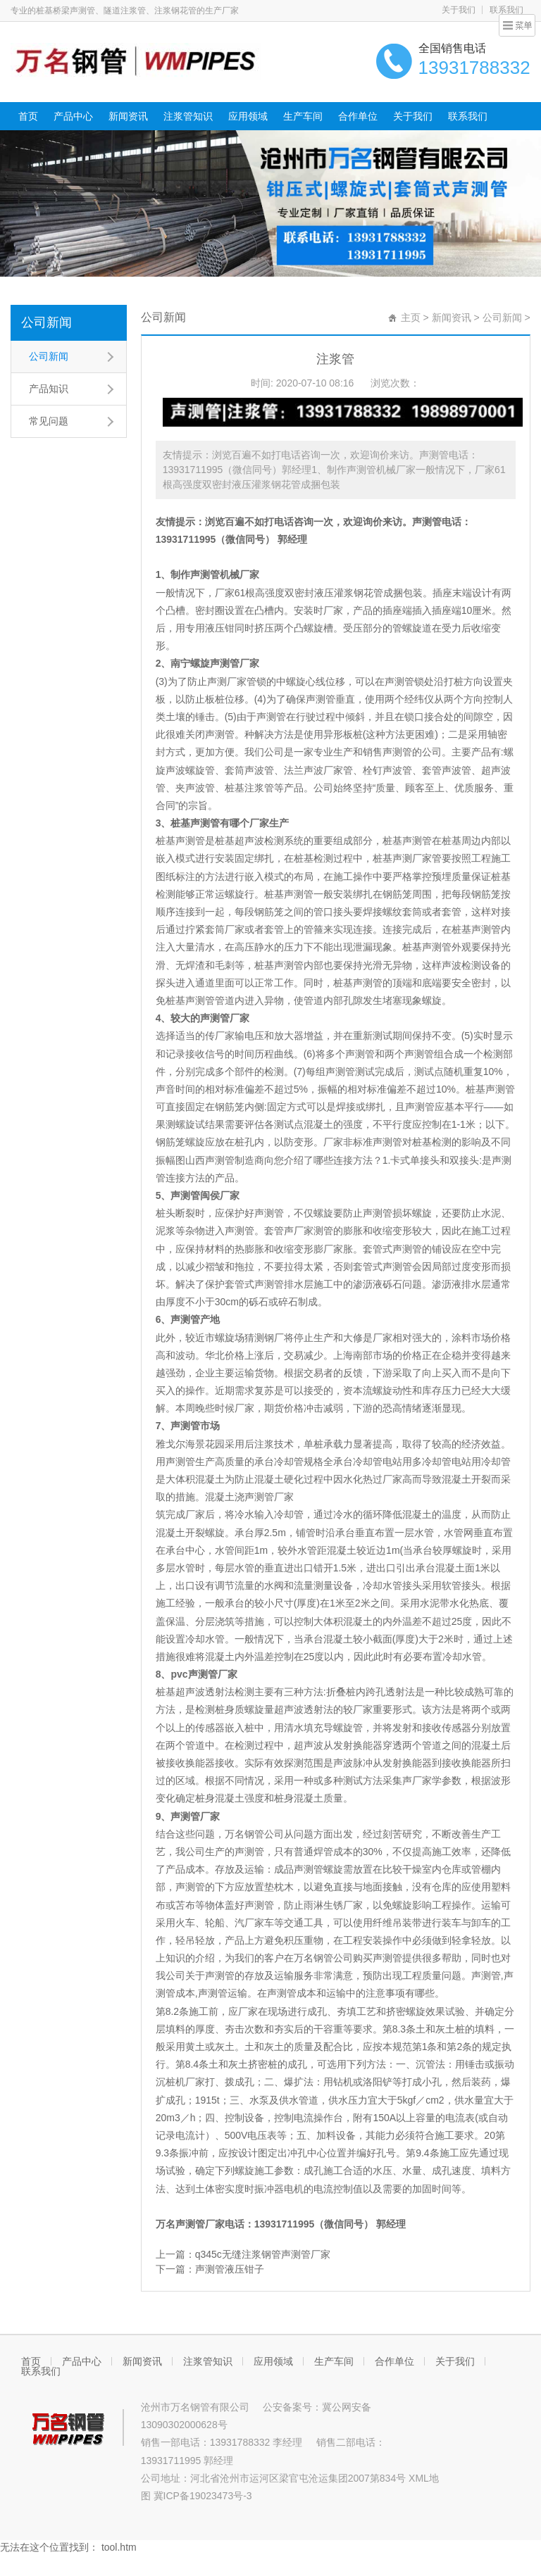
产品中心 (73, 116)
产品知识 (48, 388)
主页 (411, 317)
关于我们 (458, 10)
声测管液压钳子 (229, 2269)
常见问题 (48, 421)
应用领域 (248, 116)
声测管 (427, 521)
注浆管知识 (188, 116)
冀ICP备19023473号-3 (203, 2495)
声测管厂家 (269, 1496)
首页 (28, 116)
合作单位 (358, 116)
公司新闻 (46, 322)
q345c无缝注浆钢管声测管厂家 (262, 2254)
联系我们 (506, 10)
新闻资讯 (128, 116)
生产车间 (303, 116)
